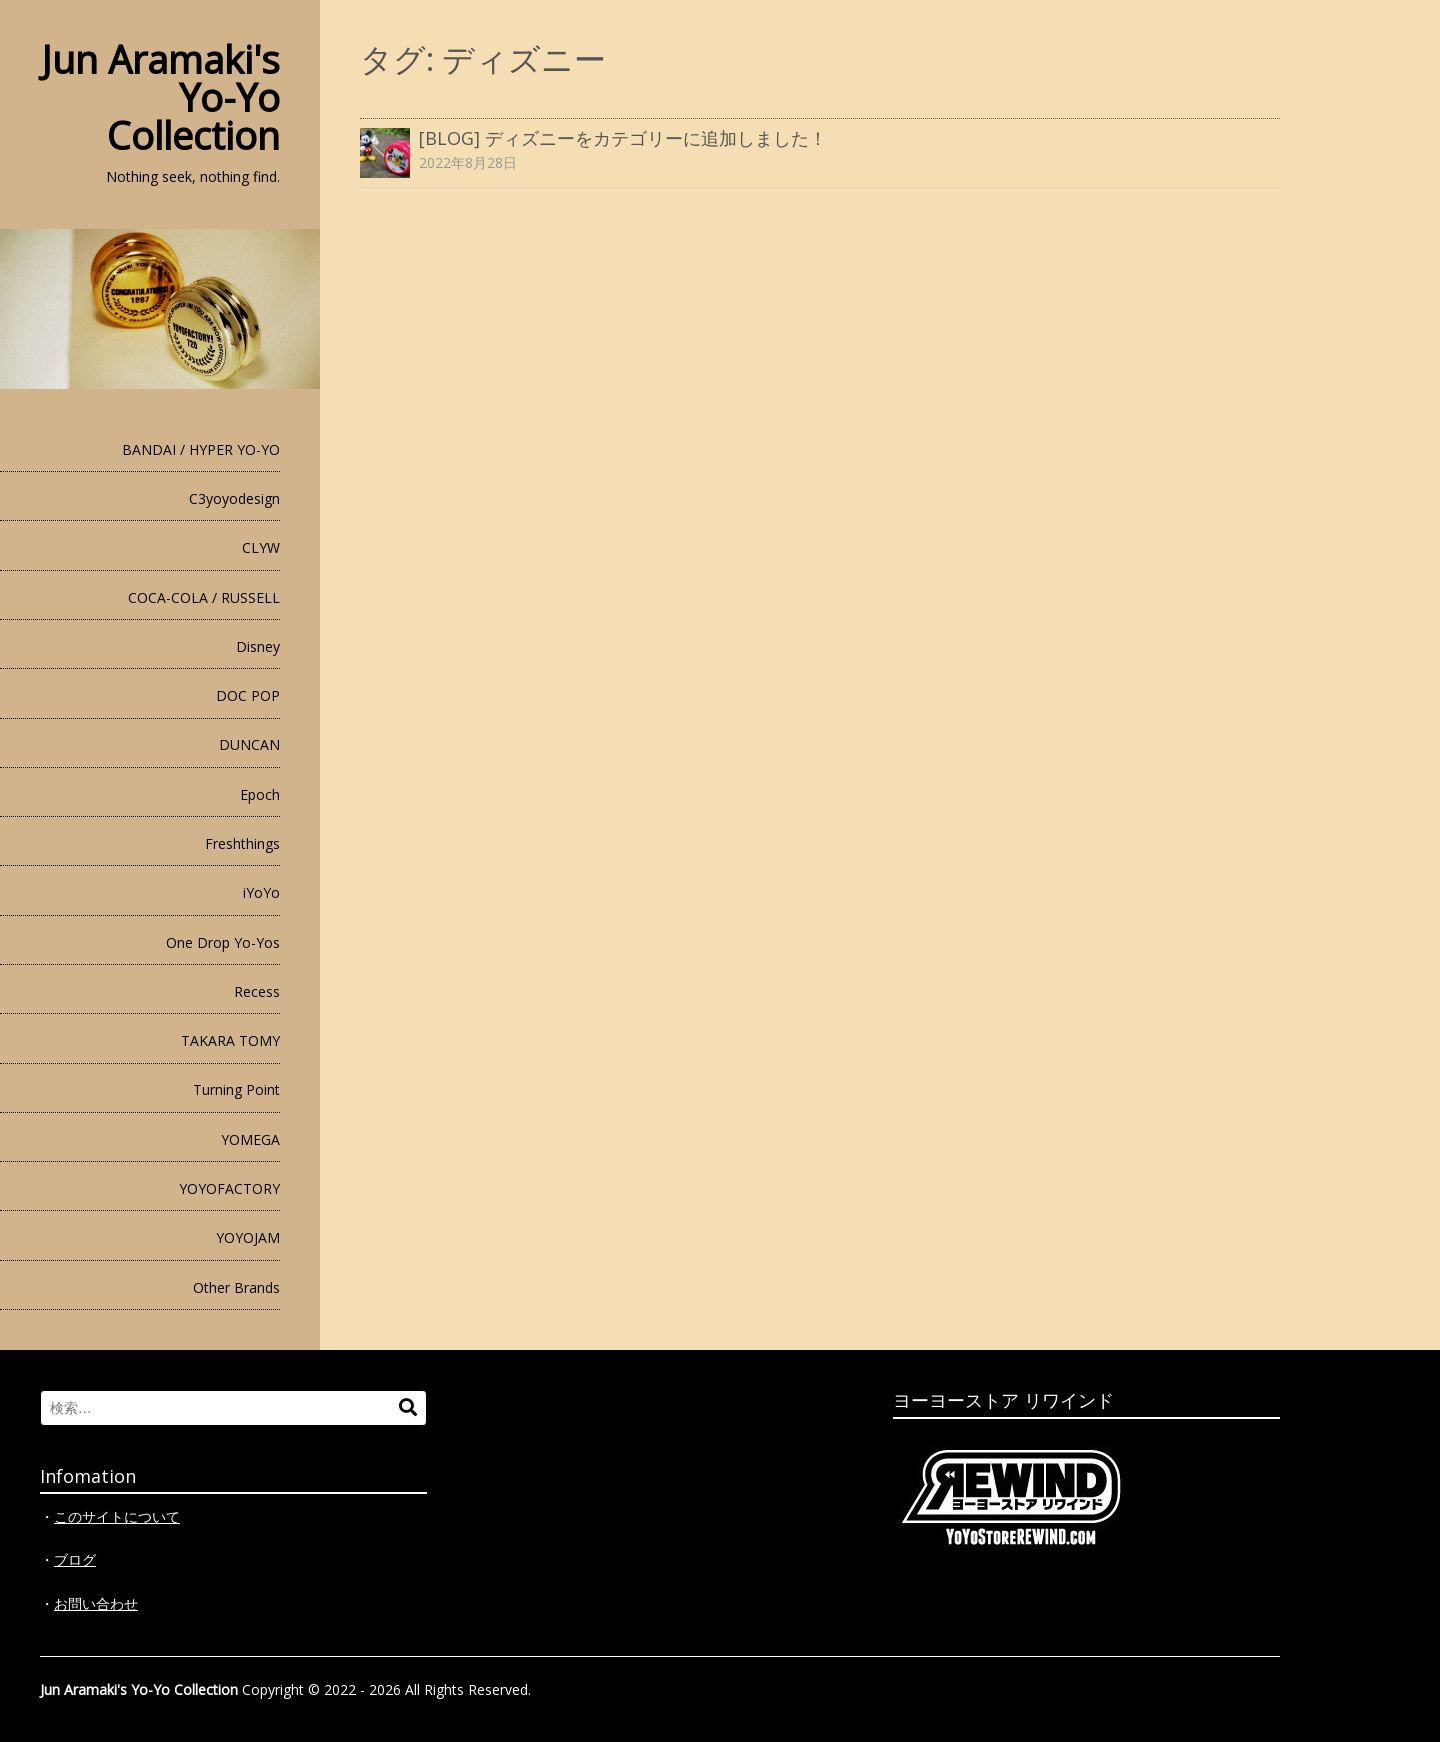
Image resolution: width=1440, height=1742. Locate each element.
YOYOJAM (248, 1237)
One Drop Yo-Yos (223, 942)
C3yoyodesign (234, 498)
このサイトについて (117, 1516)
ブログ (75, 1559)
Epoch (260, 794)
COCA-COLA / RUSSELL (204, 597)
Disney (258, 646)
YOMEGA (250, 1139)
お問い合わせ (96, 1603)
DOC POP (248, 695)
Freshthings (242, 843)
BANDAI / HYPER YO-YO (201, 449)
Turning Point (236, 1089)
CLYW (261, 547)
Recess (257, 991)
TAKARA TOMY (230, 1040)
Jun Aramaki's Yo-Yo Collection (139, 1689)
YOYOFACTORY (229, 1188)
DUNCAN (249, 744)
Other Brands (236, 1287)
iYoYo (261, 892)
